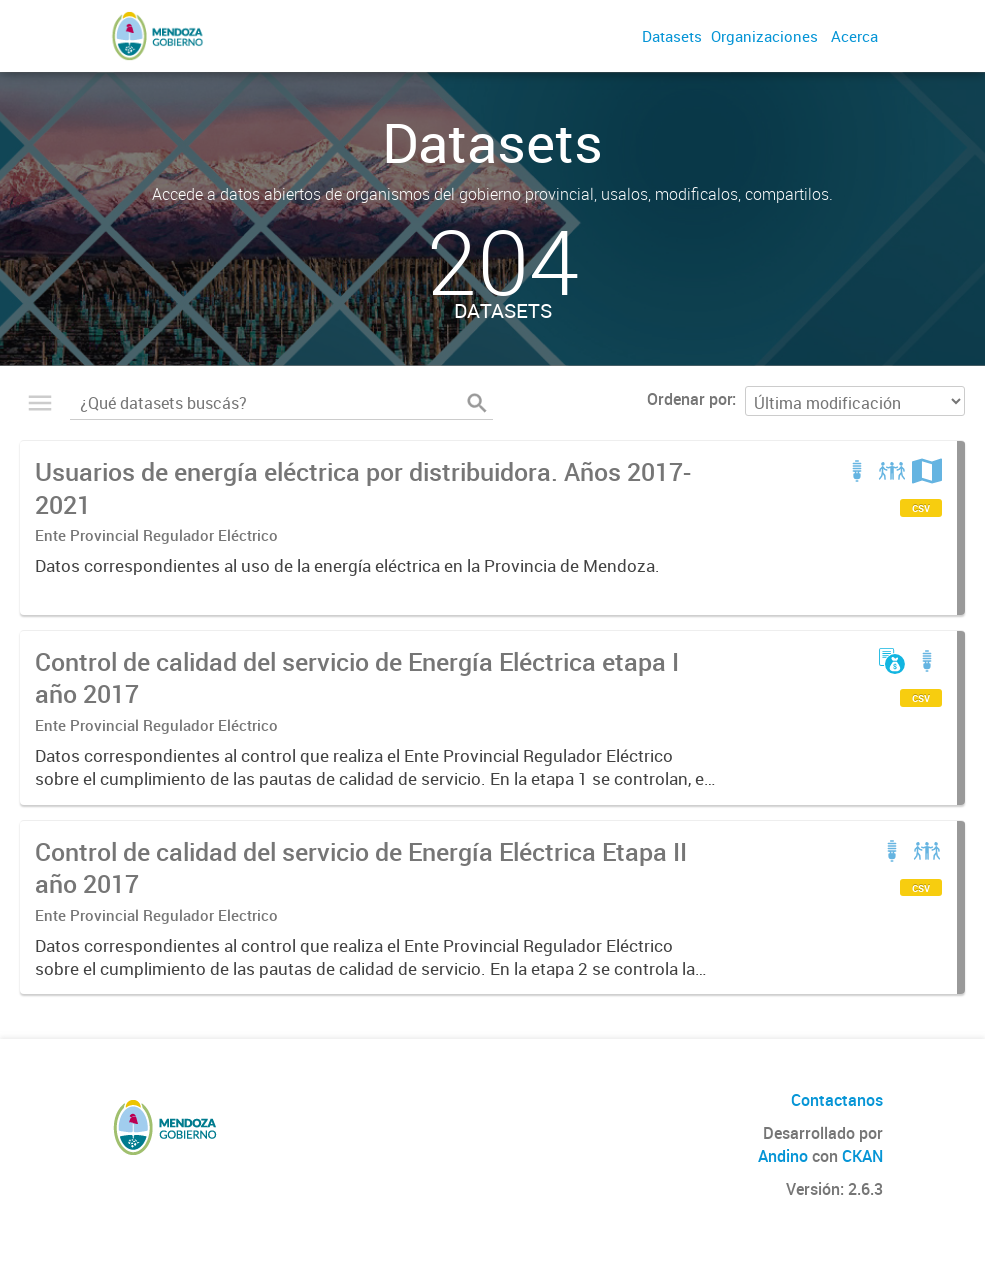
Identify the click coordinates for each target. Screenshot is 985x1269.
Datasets (672, 36)
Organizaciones (764, 36)
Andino (783, 1156)
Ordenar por (689, 399)
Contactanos (837, 1100)
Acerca (854, 36)
